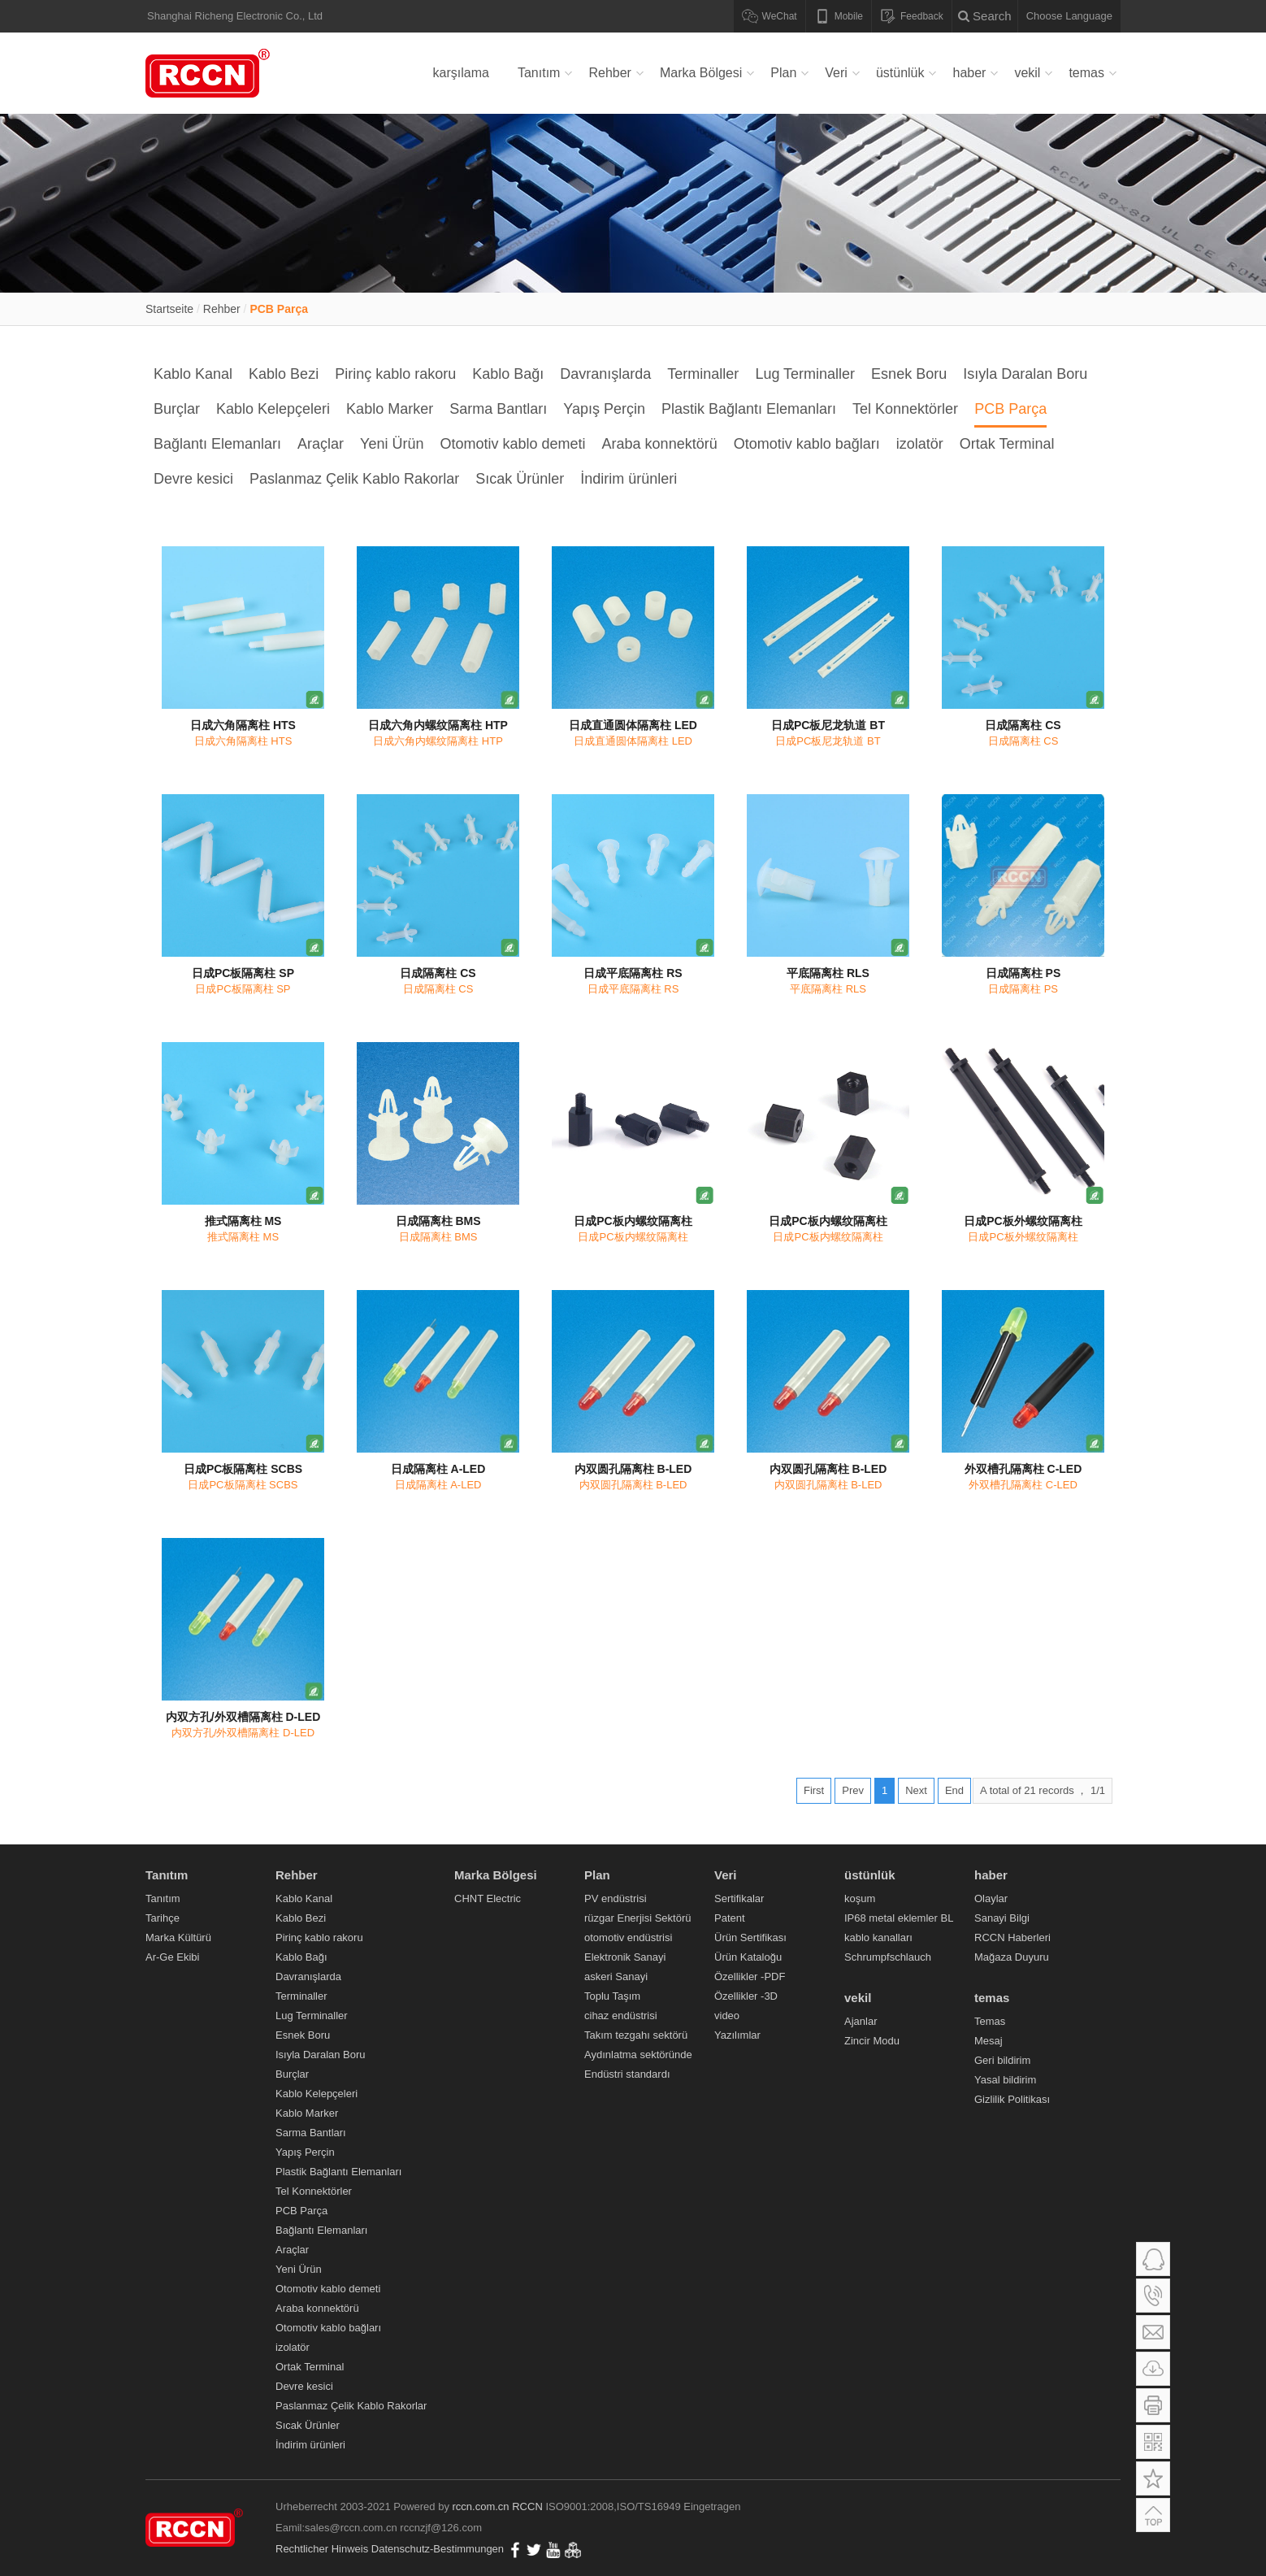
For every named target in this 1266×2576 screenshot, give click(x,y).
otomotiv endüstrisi (628, 1937)
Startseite (169, 308)
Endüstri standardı (627, 2074)
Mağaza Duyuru (1011, 1957)
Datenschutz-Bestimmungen (437, 2549)
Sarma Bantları (498, 409)
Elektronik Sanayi (625, 1957)
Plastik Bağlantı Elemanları (748, 409)
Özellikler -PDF (749, 1976)
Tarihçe (162, 1918)
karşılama (461, 73)
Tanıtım (539, 73)
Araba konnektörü (660, 444)
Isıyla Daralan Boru (1025, 374)
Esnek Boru (909, 374)
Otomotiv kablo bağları (807, 444)
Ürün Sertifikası (750, 1937)
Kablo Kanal (193, 374)
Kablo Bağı (508, 374)
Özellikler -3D (746, 1996)
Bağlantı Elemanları (217, 444)
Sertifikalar (739, 1898)
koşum (859, 1898)
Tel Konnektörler (905, 409)
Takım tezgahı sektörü (635, 2035)
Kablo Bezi (284, 374)
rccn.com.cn (481, 2506)
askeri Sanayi (616, 1976)
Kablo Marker (389, 409)
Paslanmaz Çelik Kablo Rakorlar (354, 479)
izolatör (919, 444)
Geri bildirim (1002, 2060)
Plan (783, 73)
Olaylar (991, 1898)
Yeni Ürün (391, 444)
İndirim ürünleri (628, 479)
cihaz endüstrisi (620, 2015)
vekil (1027, 73)
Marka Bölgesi (701, 73)
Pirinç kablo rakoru (395, 374)
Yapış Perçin (604, 409)
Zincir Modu (872, 2041)
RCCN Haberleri (1012, 1937)
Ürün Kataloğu (748, 1957)
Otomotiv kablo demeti (513, 444)
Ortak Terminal (1007, 444)
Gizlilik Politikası (1012, 2099)
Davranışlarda (605, 374)
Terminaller (703, 374)
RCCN (527, 2506)
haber (969, 73)
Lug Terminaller (805, 374)
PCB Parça (278, 308)
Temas (989, 2021)
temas (1086, 73)
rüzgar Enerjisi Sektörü (638, 1918)
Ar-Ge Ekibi (172, 1957)
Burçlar (177, 409)
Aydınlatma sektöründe (638, 2054)
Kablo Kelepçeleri (273, 409)
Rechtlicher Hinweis (321, 2549)
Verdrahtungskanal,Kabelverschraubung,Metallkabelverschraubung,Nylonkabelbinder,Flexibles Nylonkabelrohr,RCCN (210, 73)
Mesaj (988, 2041)
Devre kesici (193, 479)
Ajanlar (860, 2021)
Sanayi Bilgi (1002, 1918)
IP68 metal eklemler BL (898, 1918)
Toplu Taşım (612, 1996)
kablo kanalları (878, 1937)
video (726, 2015)
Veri (836, 73)
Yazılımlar (737, 2035)
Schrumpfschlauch (887, 1957)
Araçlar (320, 444)
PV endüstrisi (615, 1898)
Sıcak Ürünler (519, 479)
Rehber (609, 73)
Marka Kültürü (178, 1937)
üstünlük (900, 73)
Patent (729, 1918)
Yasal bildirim (1005, 2080)
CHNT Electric (487, 1898)
